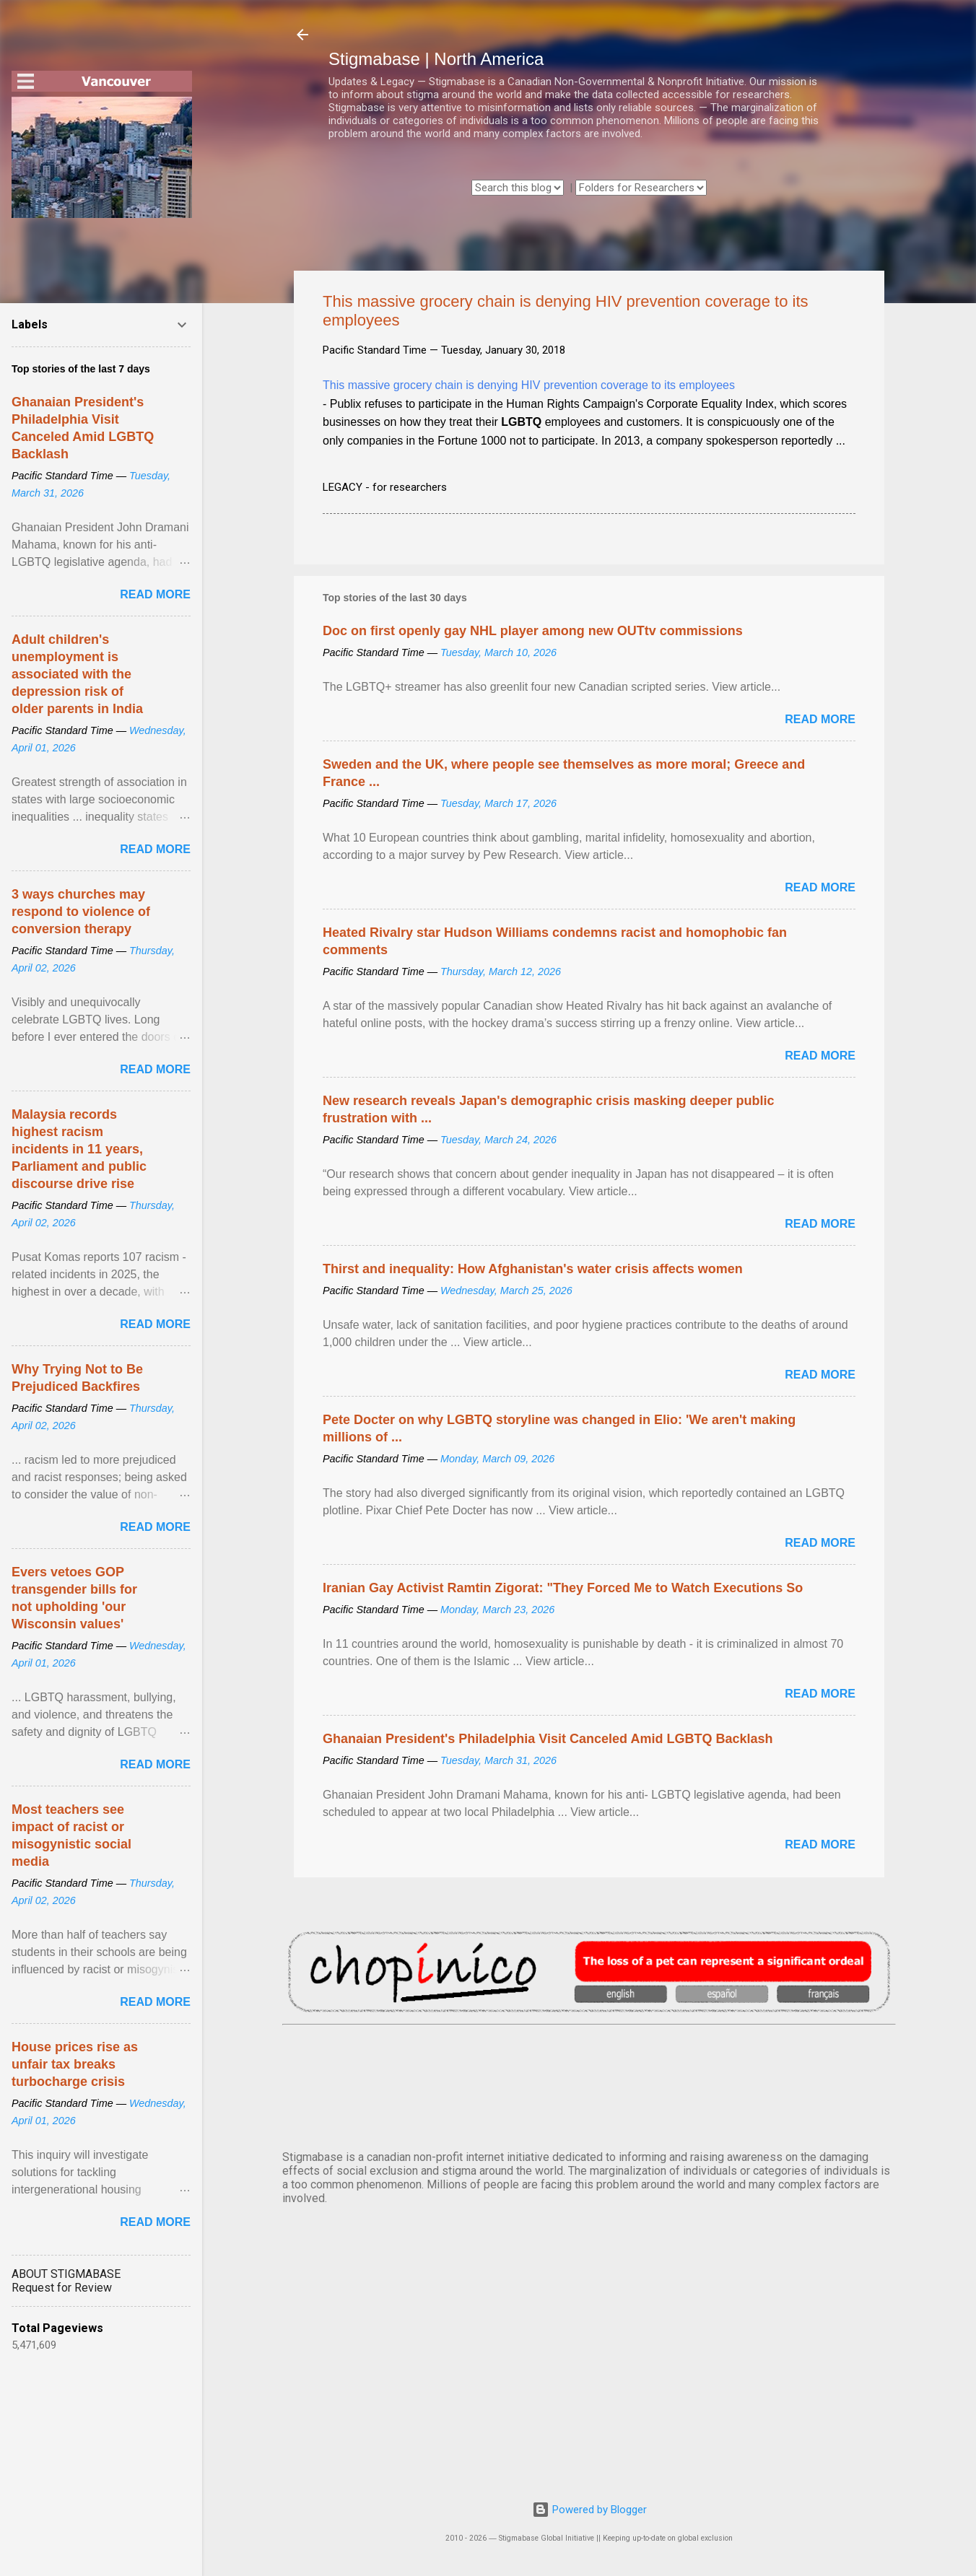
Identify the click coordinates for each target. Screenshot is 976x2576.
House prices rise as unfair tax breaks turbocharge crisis (75, 2064)
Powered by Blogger (589, 2509)
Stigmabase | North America (436, 59)
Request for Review (62, 2288)
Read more (820, 719)
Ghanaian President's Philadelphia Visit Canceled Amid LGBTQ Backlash (547, 1739)
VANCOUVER (589, 2084)
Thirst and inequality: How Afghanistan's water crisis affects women (533, 1269)
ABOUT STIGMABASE (66, 2274)
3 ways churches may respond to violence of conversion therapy (81, 911)
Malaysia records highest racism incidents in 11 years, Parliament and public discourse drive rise (79, 1149)
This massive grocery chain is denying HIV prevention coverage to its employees (529, 385)
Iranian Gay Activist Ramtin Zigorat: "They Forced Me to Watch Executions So (563, 1588)
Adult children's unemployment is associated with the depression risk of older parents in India (77, 674)
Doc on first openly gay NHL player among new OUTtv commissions (533, 631)
